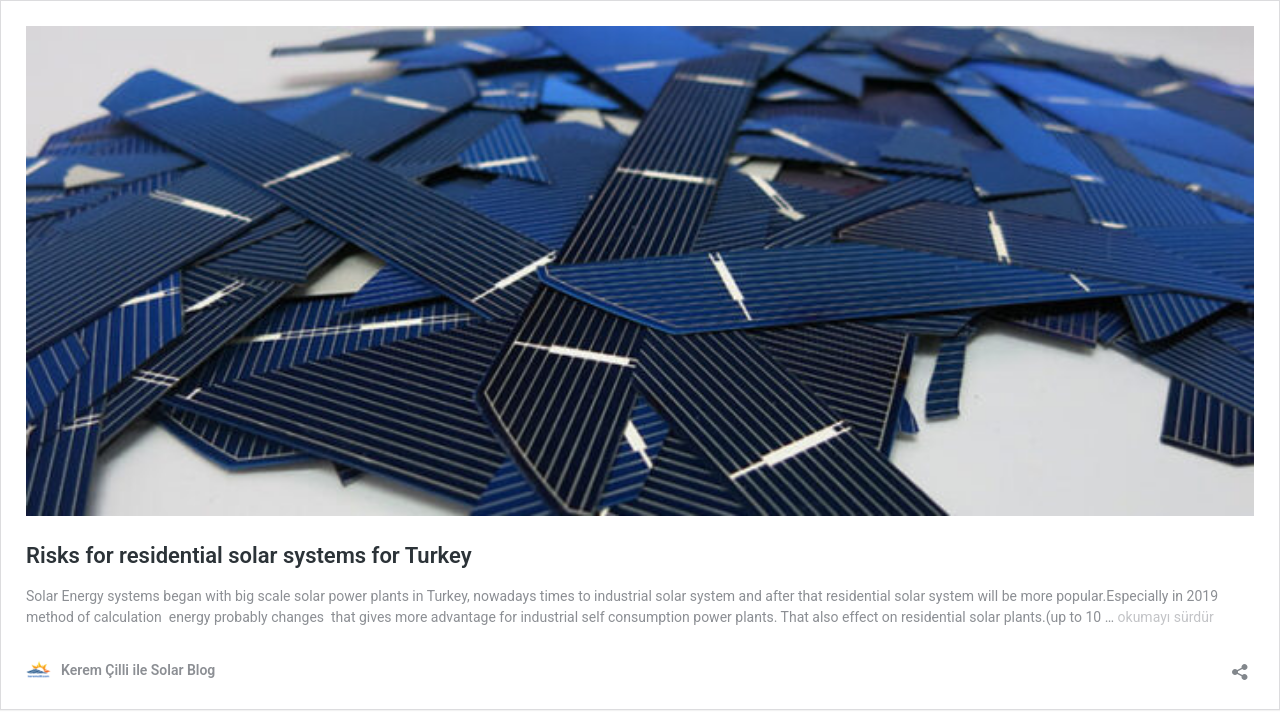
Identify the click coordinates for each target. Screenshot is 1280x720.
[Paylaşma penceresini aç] (1240, 665)
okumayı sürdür (1166, 617)
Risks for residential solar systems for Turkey (249, 555)
